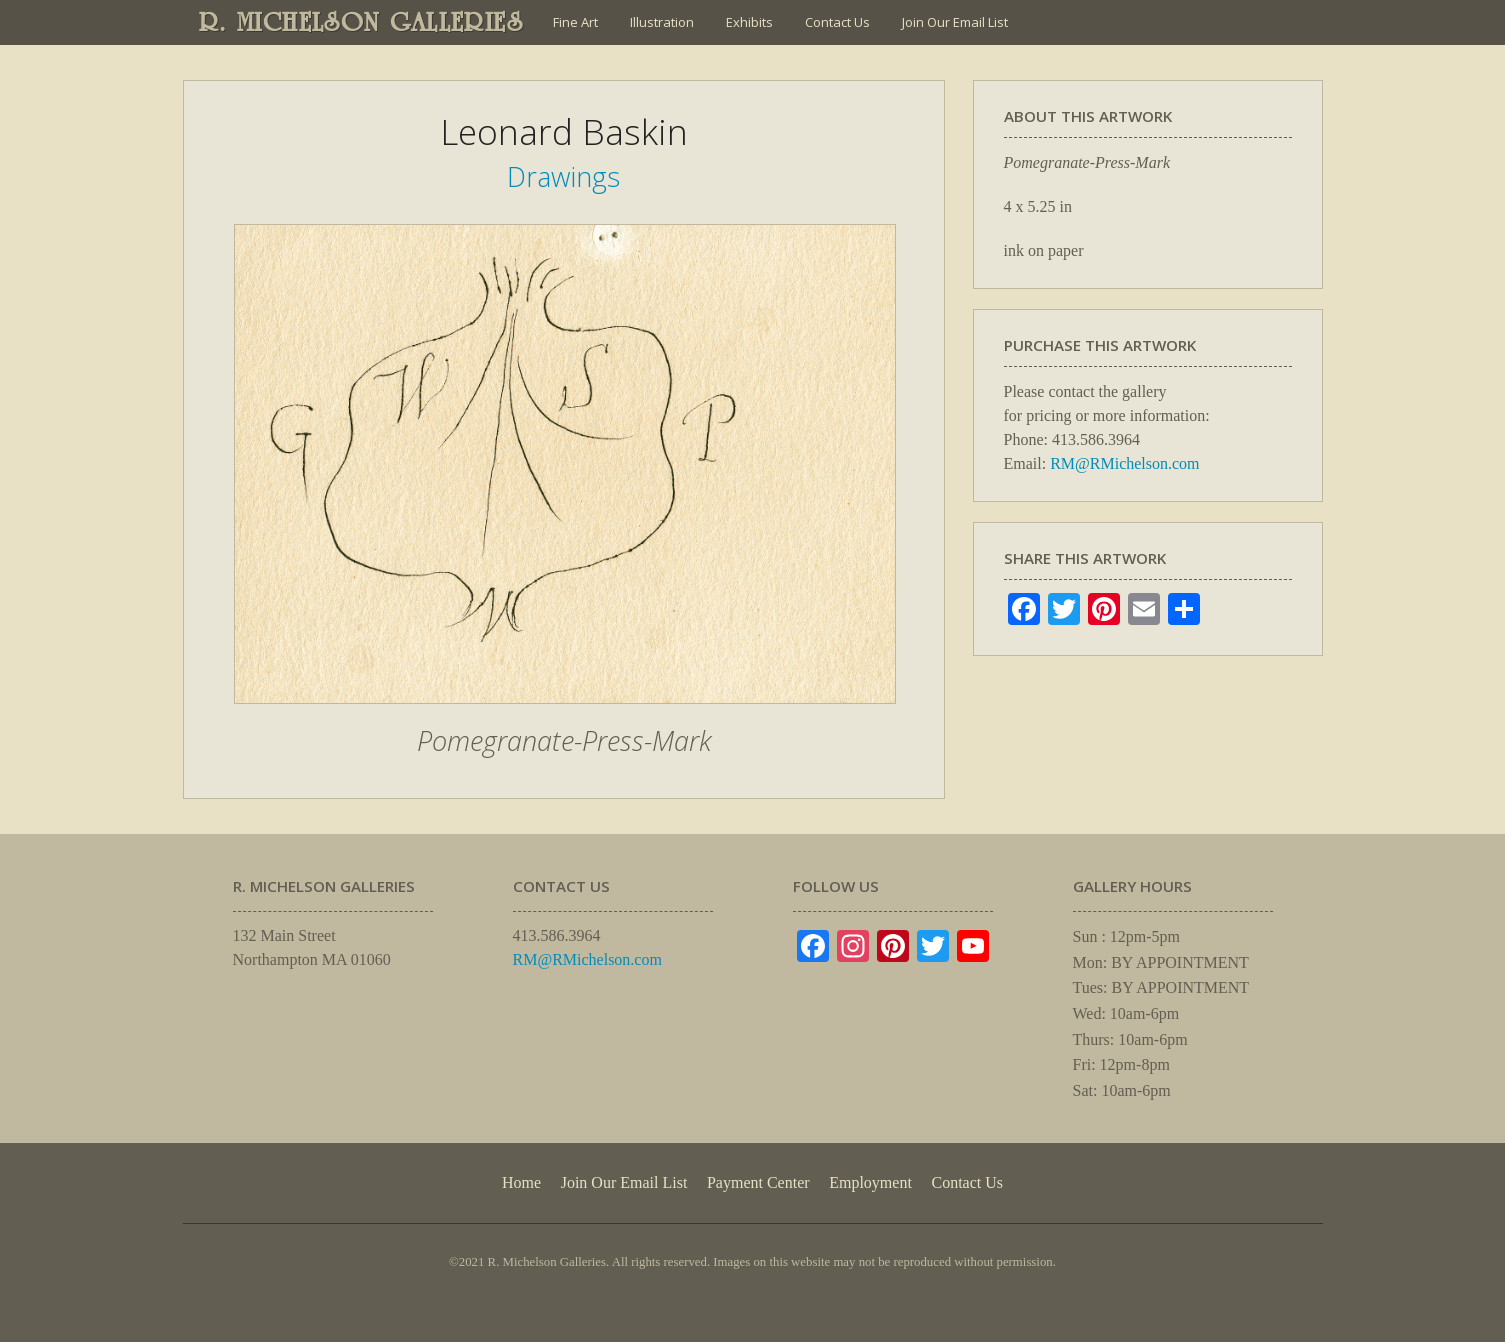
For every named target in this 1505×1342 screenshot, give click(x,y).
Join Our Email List (955, 22)
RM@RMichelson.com (1124, 463)
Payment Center (758, 1182)
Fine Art (575, 22)
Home (521, 1182)
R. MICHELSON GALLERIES (361, 22)
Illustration (662, 22)
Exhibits (749, 22)
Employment (870, 1182)
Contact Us (837, 22)
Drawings (563, 176)
